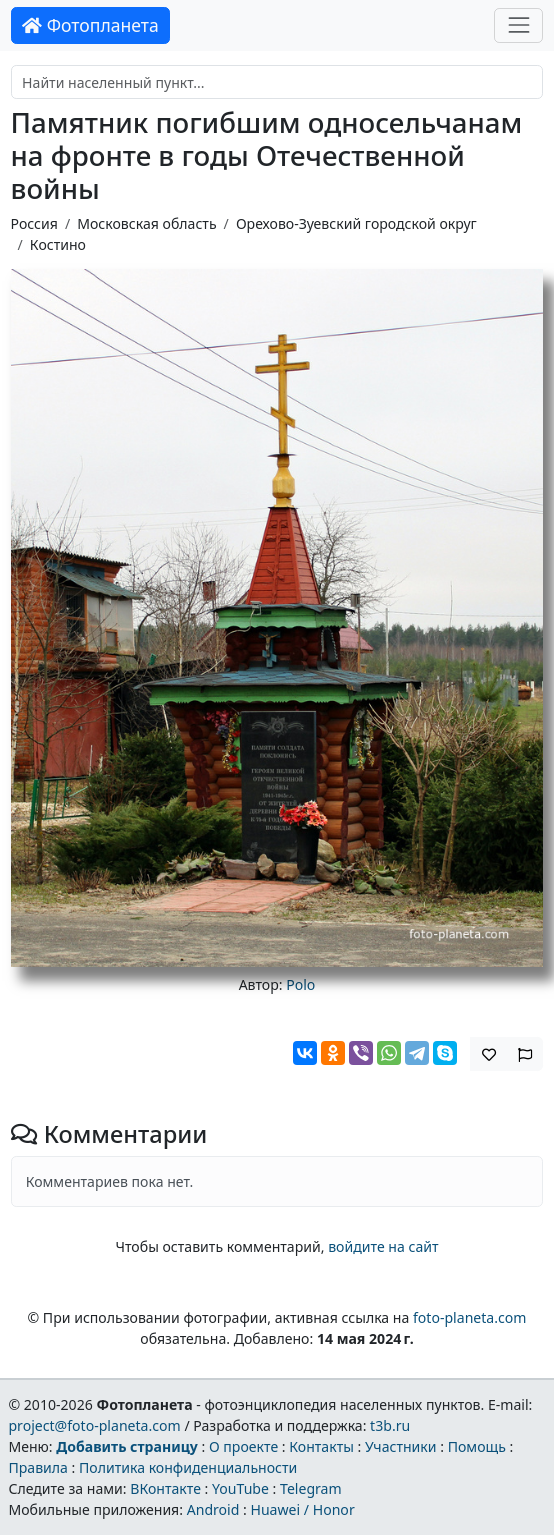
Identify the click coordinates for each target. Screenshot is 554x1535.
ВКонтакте (165, 1488)
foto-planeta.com (470, 1317)
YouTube (240, 1488)
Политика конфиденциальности (188, 1467)
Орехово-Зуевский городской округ (356, 223)
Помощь (477, 1446)
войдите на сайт (383, 1246)
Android (213, 1509)
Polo (300, 984)
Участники (401, 1446)
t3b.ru (390, 1425)
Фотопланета (90, 25)
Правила (37, 1467)
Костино (58, 244)
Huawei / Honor (302, 1509)
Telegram (311, 1488)
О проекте (243, 1446)
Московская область (146, 223)
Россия (34, 223)
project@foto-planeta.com (94, 1425)
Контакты (321, 1446)
